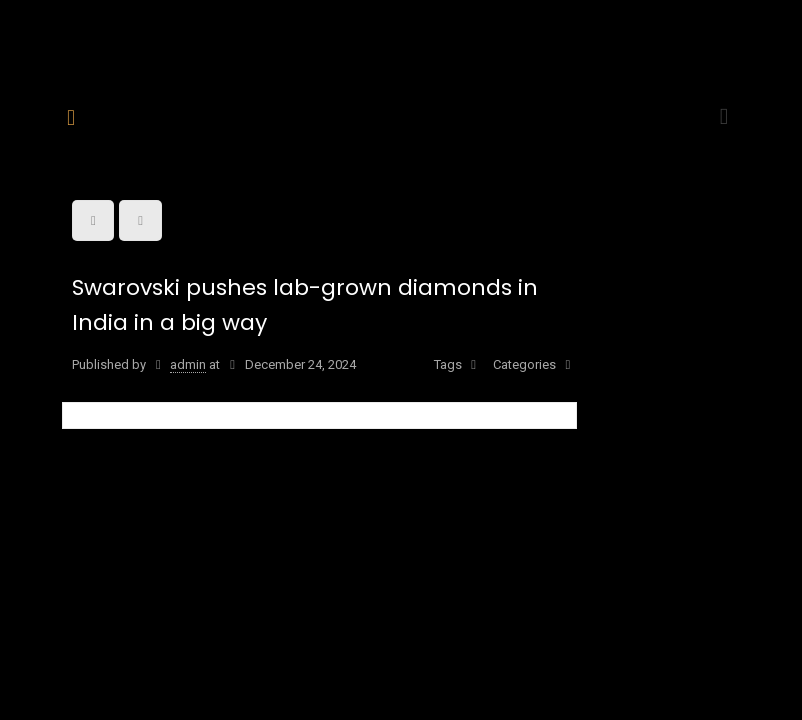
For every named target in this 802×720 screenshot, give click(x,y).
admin (188, 364)
